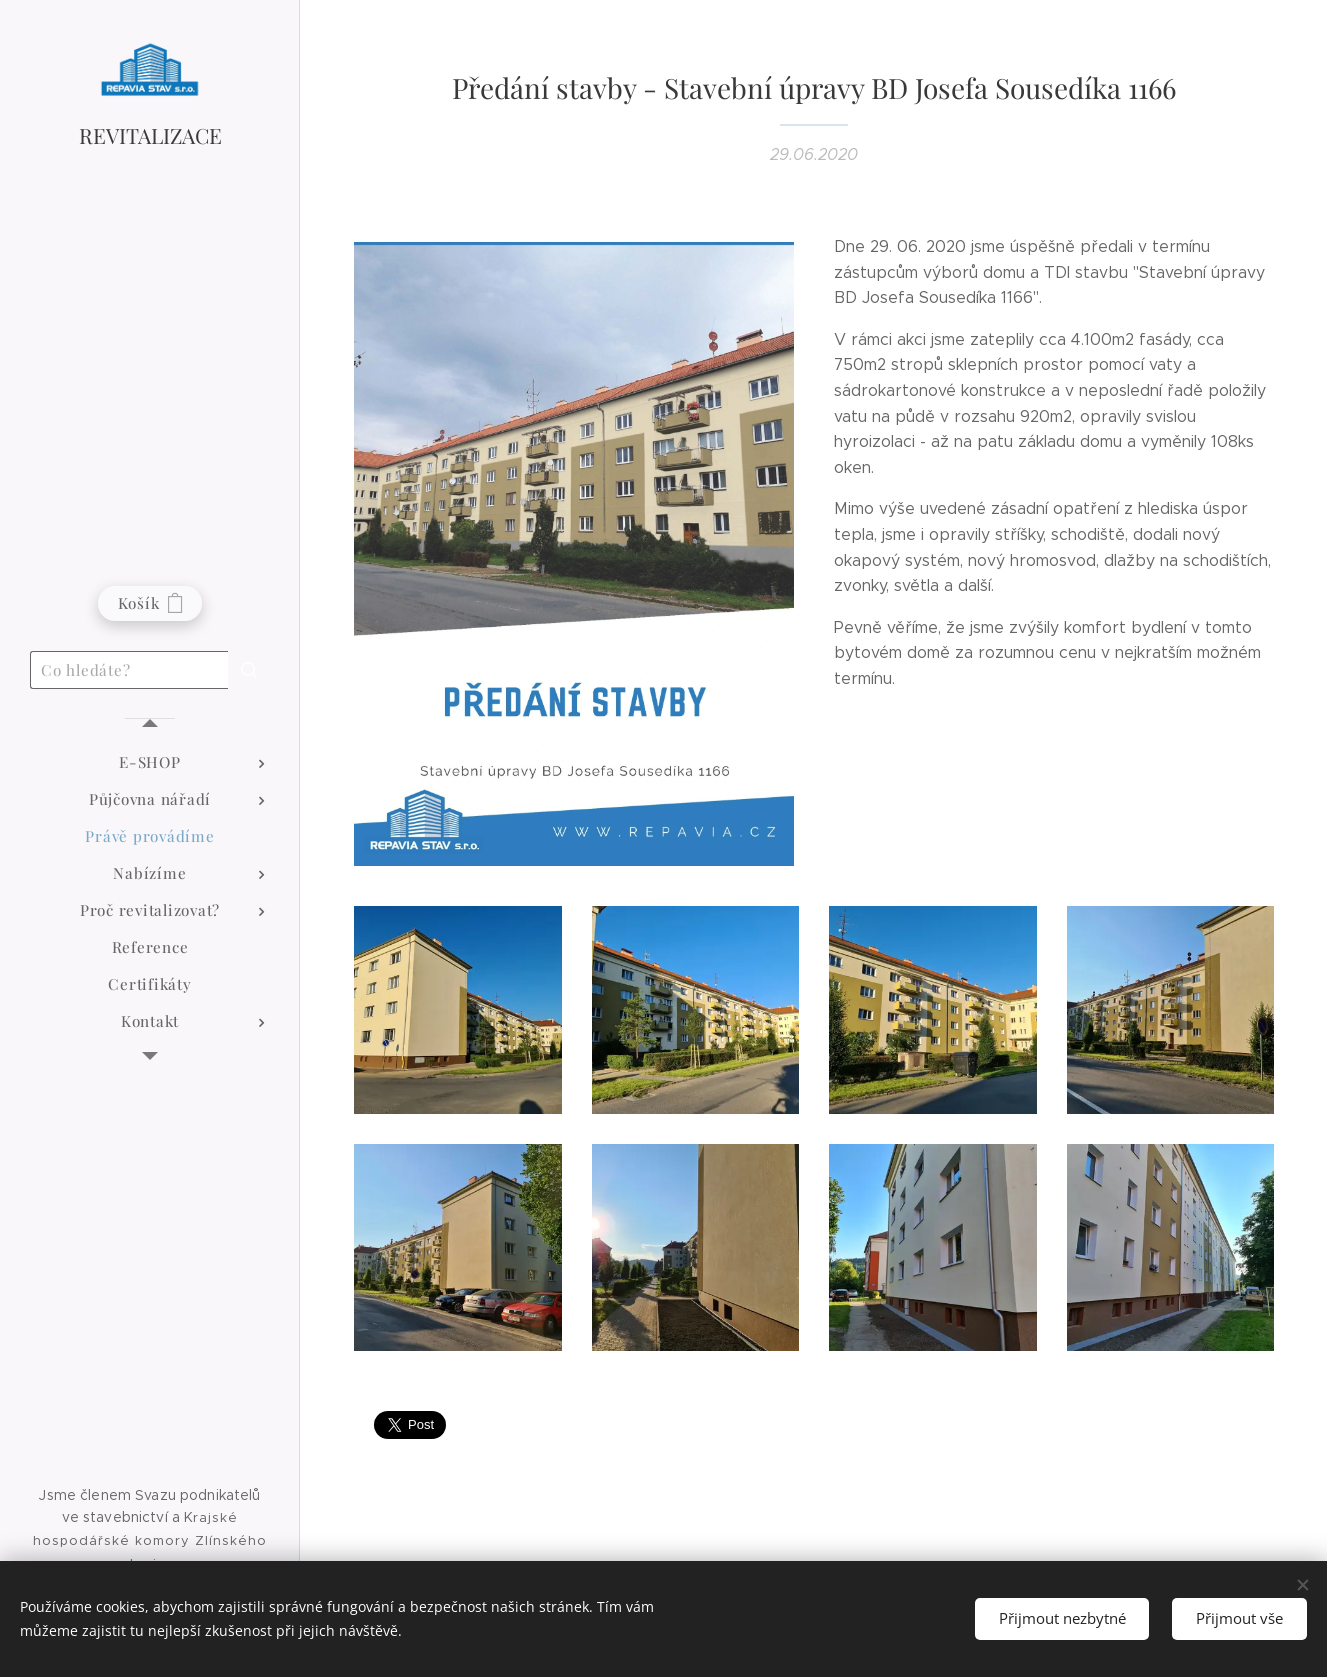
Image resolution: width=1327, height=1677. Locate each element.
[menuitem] (150, 762)
